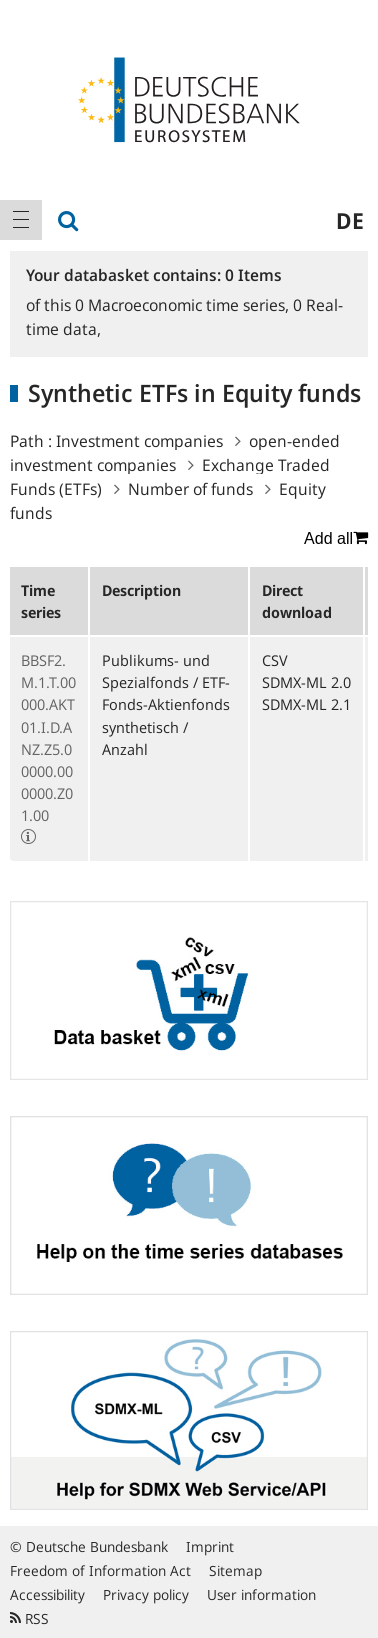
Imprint (210, 1546)
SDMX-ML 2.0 (306, 682)
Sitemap (235, 1570)
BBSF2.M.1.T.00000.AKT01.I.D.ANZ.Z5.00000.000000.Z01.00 (48, 737)
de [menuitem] (350, 220)
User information (261, 1594)
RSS (29, 1618)
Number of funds (190, 489)
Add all (336, 538)
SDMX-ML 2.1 (306, 704)
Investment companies (139, 441)
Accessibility (47, 1594)
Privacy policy (146, 1594)
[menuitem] (21, 220)
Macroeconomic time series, (184, 305)
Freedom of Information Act (100, 1570)
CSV (275, 660)
